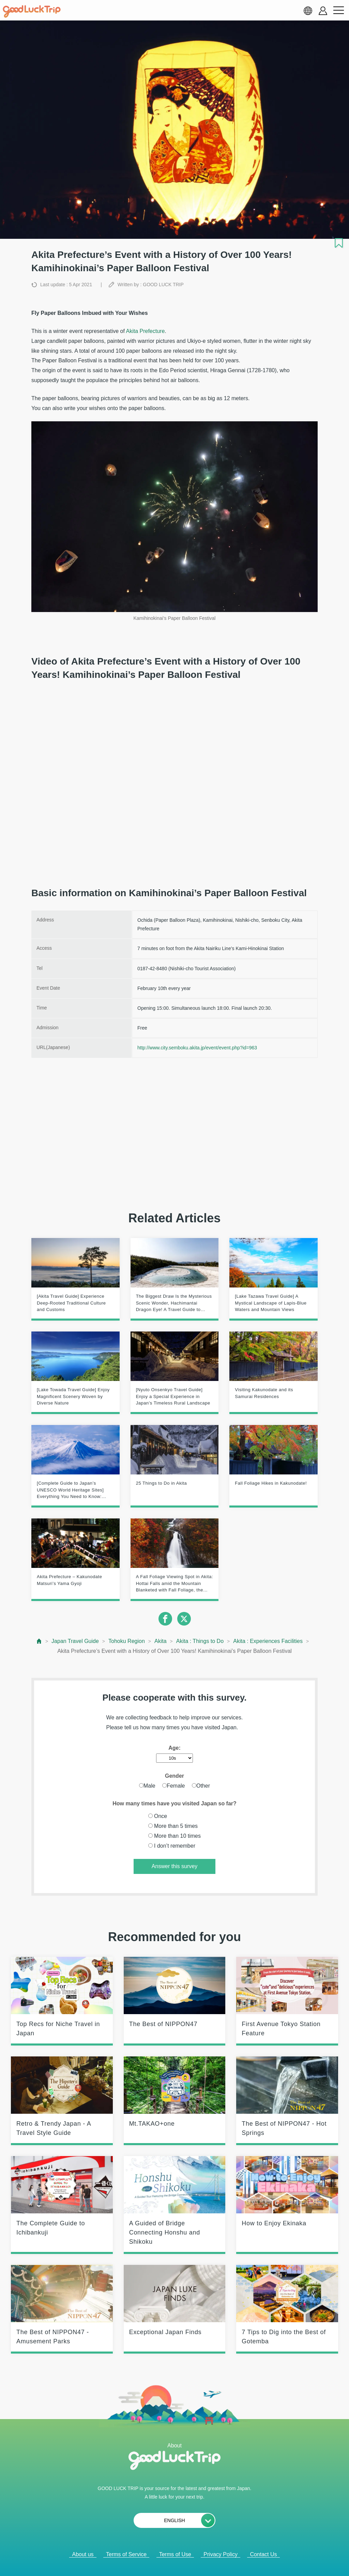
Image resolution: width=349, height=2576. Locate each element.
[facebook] (165, 1619)
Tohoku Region (126, 1641)
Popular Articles (170, 2562)
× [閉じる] (198, 2562)
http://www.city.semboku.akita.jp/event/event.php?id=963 (197, 1047)
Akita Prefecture (145, 331)
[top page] (39, 1641)
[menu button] (338, 10)
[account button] (323, 10)
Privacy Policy (220, 2554)
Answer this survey (174, 1866)
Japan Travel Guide (75, 1641)
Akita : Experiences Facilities (268, 1641)
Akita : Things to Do (200, 1641)
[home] (32, 11)
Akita (160, 1641)
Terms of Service (126, 2554)
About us (82, 2554)
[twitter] (184, 1619)
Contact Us (263, 2554)
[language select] (307, 10)
